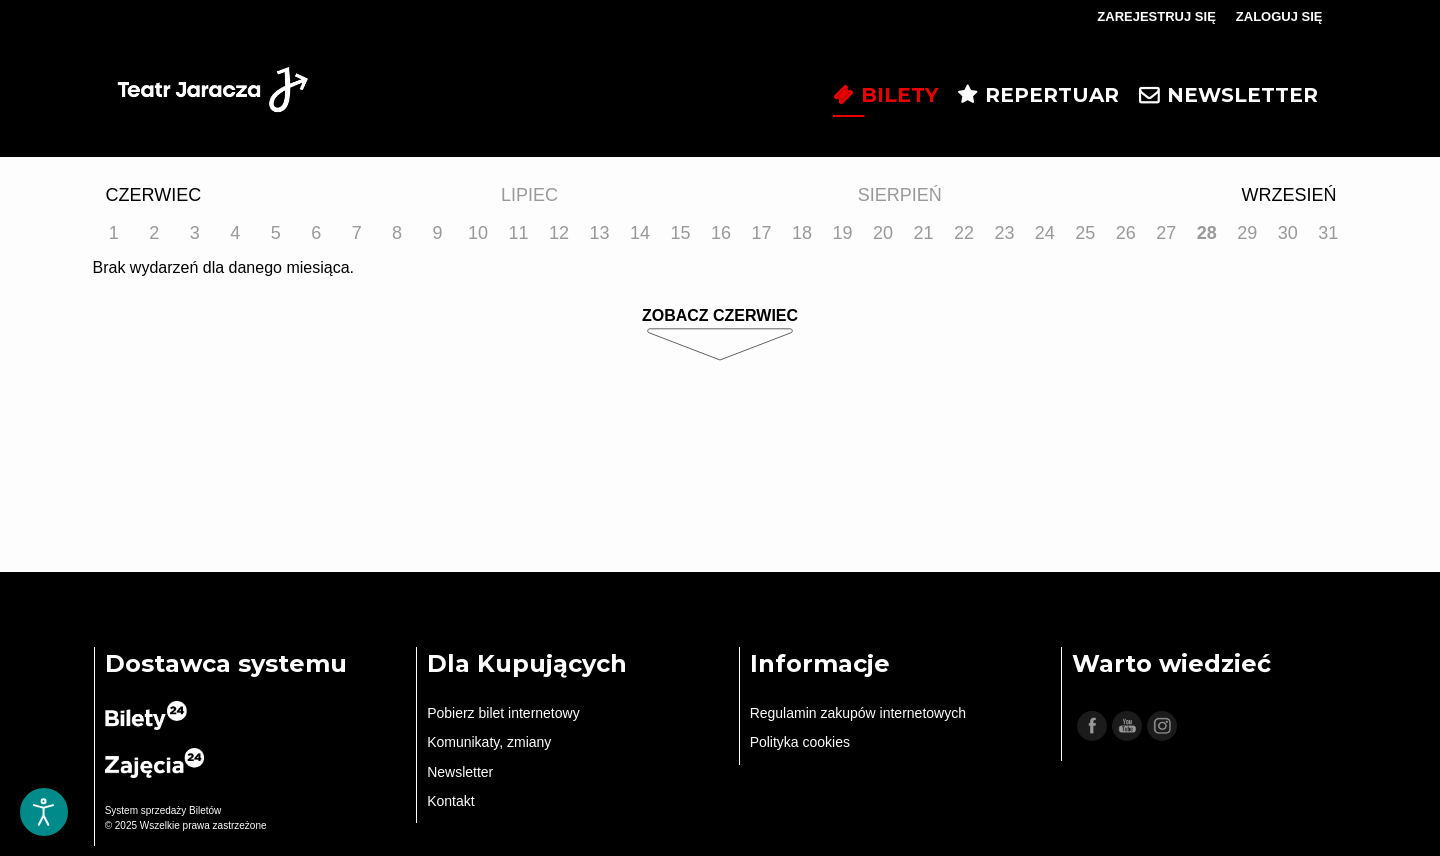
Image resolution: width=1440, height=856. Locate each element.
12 (559, 233)
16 (721, 233)
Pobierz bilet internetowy (503, 713)
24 (1045, 233)
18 (802, 233)
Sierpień (900, 195)
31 (1328, 233)
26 (1126, 233)
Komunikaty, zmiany (489, 742)
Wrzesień (1288, 195)
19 (842, 233)
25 (1085, 233)
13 (600, 233)
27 (1166, 233)
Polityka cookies (800, 742)
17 (761, 233)
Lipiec (529, 195)
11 (519, 233)
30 (1288, 233)
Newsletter (460, 772)
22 (964, 233)
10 (478, 233)
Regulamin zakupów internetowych (858, 713)
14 (640, 233)
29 (1247, 233)
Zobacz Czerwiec (720, 315)
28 (1207, 233)
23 (1004, 233)
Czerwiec (154, 195)
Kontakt (450, 801)
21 (923, 233)
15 (681, 233)
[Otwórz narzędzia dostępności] (44, 812)
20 (883, 233)
